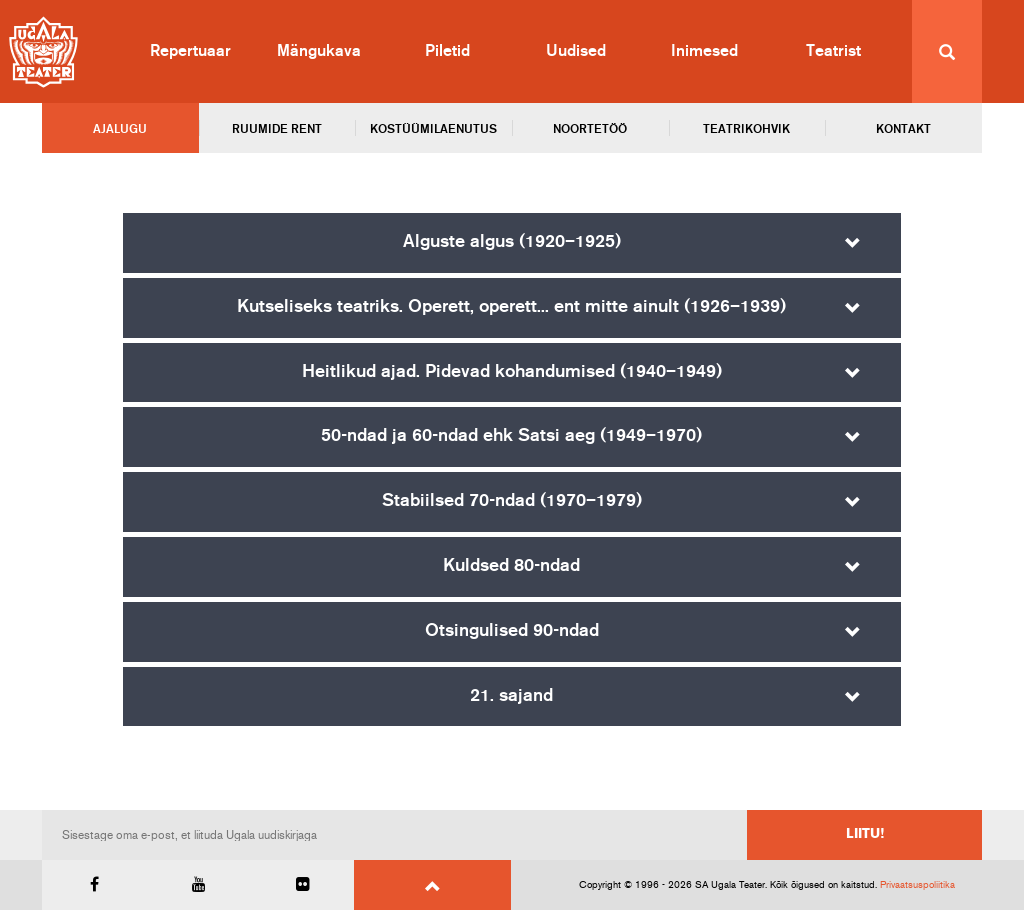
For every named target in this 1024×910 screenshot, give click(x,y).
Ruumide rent (277, 129)
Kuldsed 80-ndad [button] (511, 566)
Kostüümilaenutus (433, 129)
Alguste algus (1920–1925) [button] (512, 242)
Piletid (447, 51)
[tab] (512, 243)
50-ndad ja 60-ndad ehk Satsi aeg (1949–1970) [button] (511, 436)
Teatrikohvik (746, 129)
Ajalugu (120, 129)
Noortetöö (590, 129)
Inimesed (704, 51)
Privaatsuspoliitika (917, 885)
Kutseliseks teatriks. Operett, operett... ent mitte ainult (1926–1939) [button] (511, 307)
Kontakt (903, 129)
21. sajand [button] (511, 696)
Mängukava (319, 51)
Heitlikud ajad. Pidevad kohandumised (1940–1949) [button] (512, 372)
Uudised (576, 51)
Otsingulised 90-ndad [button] (512, 631)
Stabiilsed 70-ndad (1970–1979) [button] (512, 501)
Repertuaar (190, 51)
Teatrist (833, 51)
